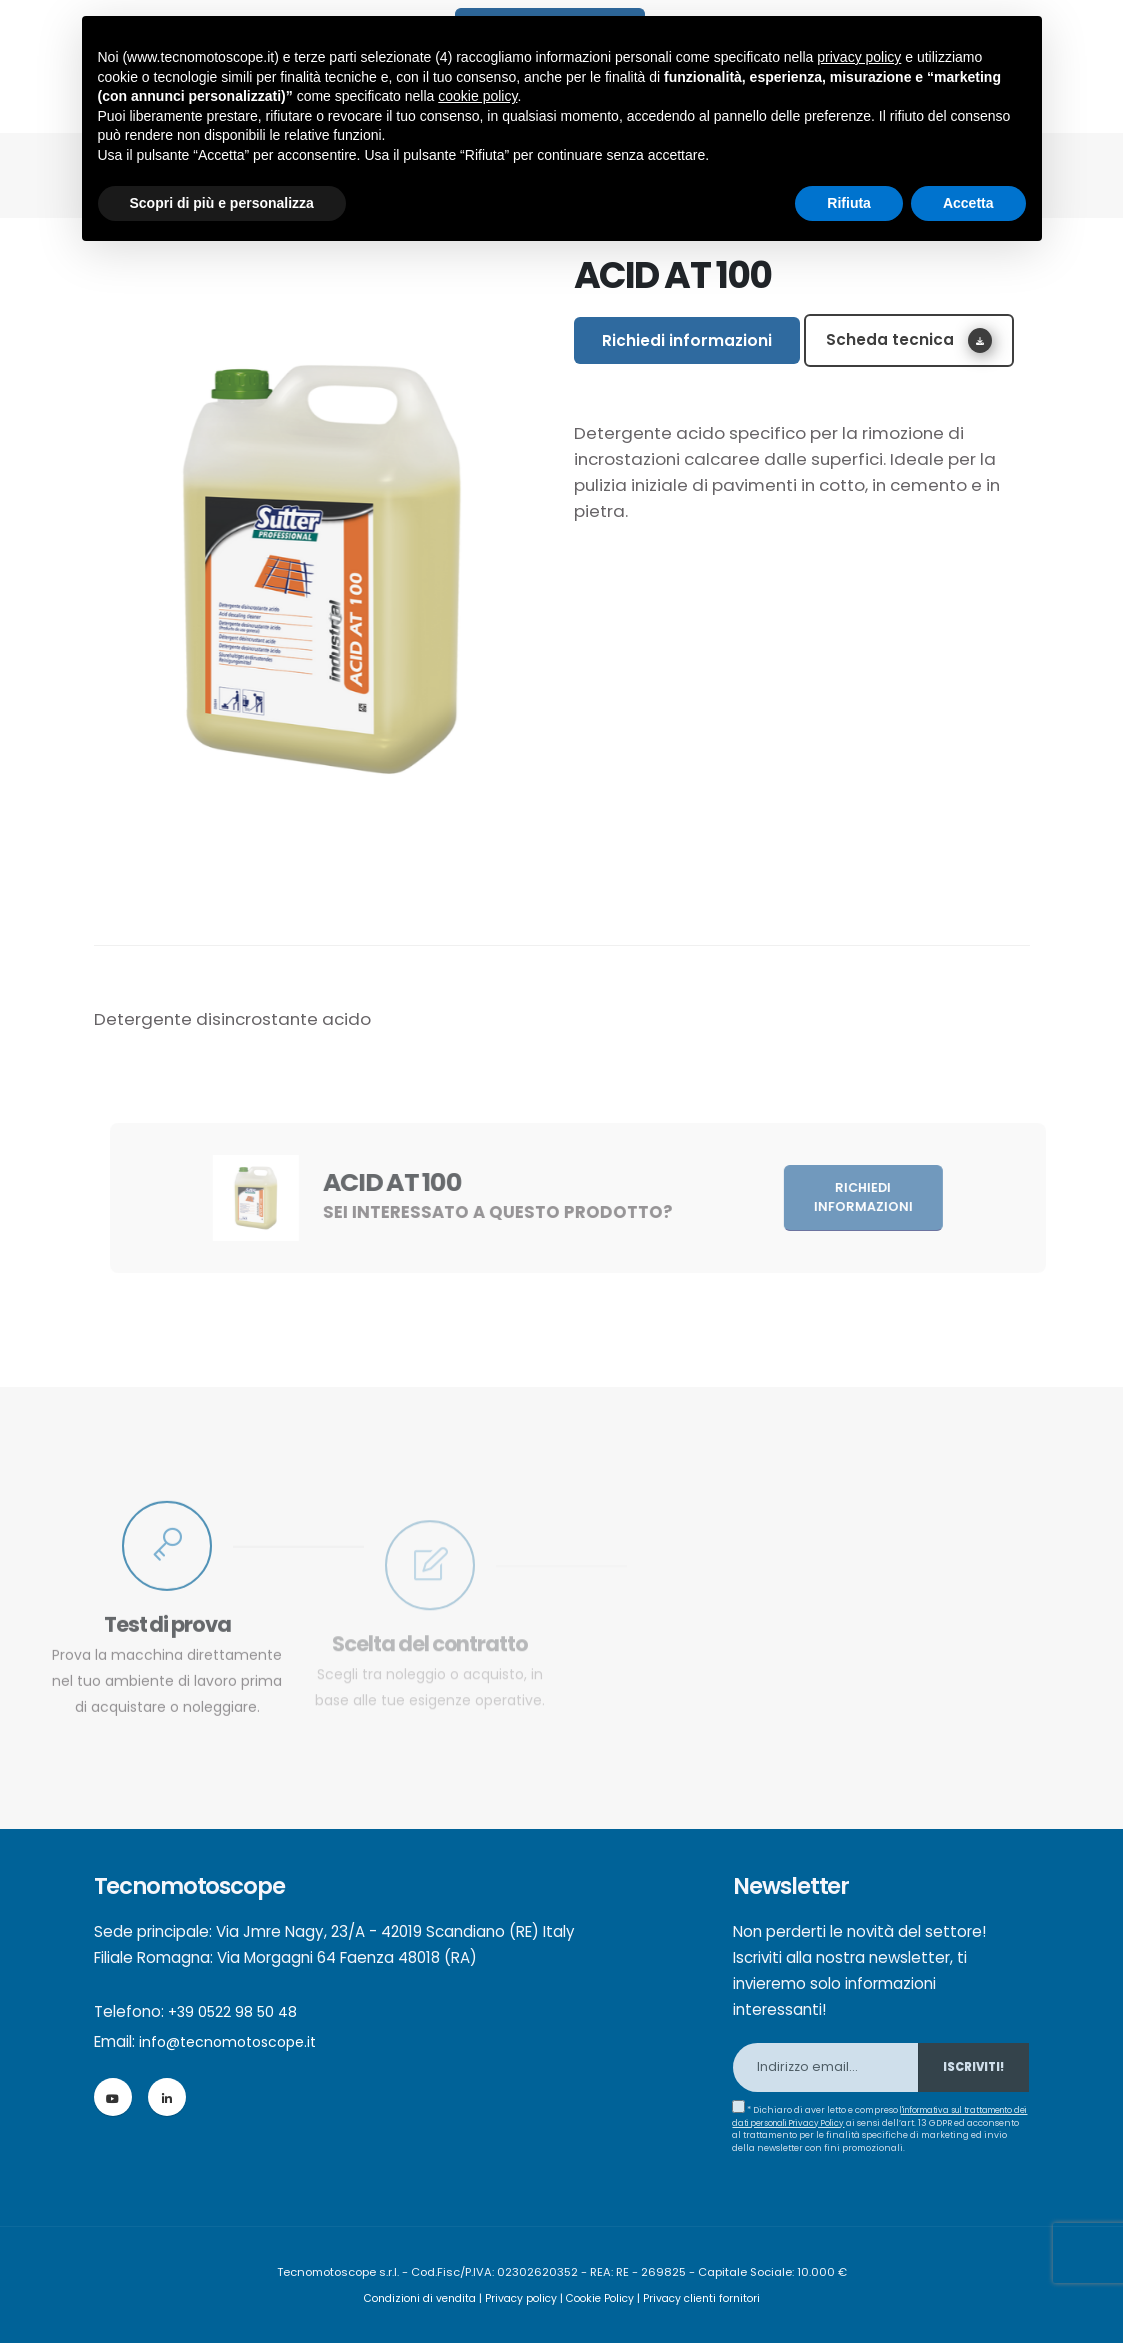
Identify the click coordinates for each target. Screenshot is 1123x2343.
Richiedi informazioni (687, 340)
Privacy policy (519, 2298)
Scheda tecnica (909, 340)
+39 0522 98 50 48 (235, 2011)
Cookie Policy (603, 2298)
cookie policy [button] (477, 96)
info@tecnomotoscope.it (234, 2041)
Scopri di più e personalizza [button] (222, 203)
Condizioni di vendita (410, 2298)
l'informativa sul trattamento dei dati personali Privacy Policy (853, 2116)
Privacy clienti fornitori (711, 2298)
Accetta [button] (968, 203)
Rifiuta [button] (849, 203)
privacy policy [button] (859, 57)
